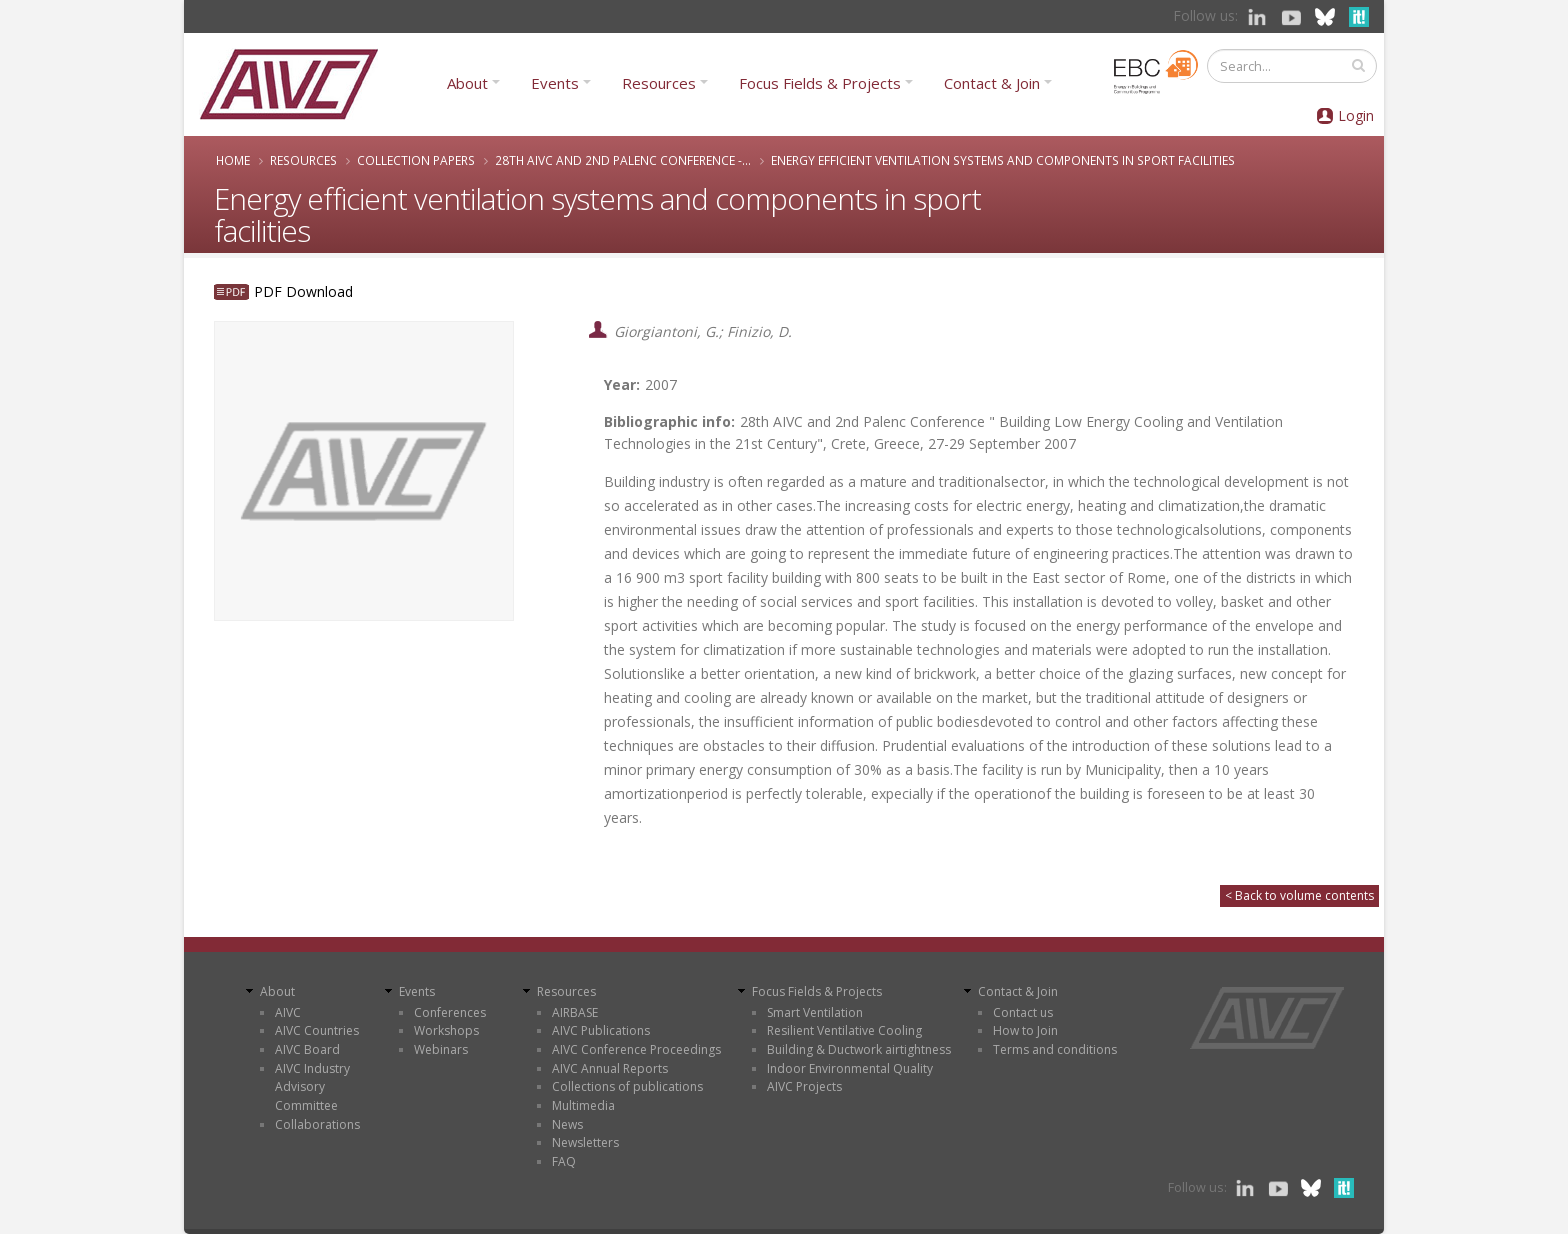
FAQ (564, 1161)
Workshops (446, 1030)
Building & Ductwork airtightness (859, 1049)
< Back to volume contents (1299, 895)
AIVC (288, 1012)
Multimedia (583, 1105)
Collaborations (317, 1124)
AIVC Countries (317, 1030)
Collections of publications (627, 1086)
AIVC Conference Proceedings (636, 1049)
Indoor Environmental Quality (850, 1068)
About (467, 83)
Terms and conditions (1055, 1049)
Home (233, 160)
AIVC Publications (601, 1030)
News (567, 1124)
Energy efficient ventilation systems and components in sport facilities (1003, 160)
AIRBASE (575, 1012)
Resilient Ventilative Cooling (844, 1030)
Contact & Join (992, 83)
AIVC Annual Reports (610, 1068)
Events (555, 83)
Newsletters (585, 1142)
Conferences (450, 1012)
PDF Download (303, 291)
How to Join (1025, 1030)
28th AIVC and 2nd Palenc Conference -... (623, 160)
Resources (659, 83)
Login (1356, 115)
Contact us (1023, 1012)
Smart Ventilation (815, 1012)
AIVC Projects (804, 1086)
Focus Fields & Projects (820, 83)
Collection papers (416, 160)
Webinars (441, 1049)
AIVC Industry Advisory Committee (312, 1087)
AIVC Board (307, 1049)
